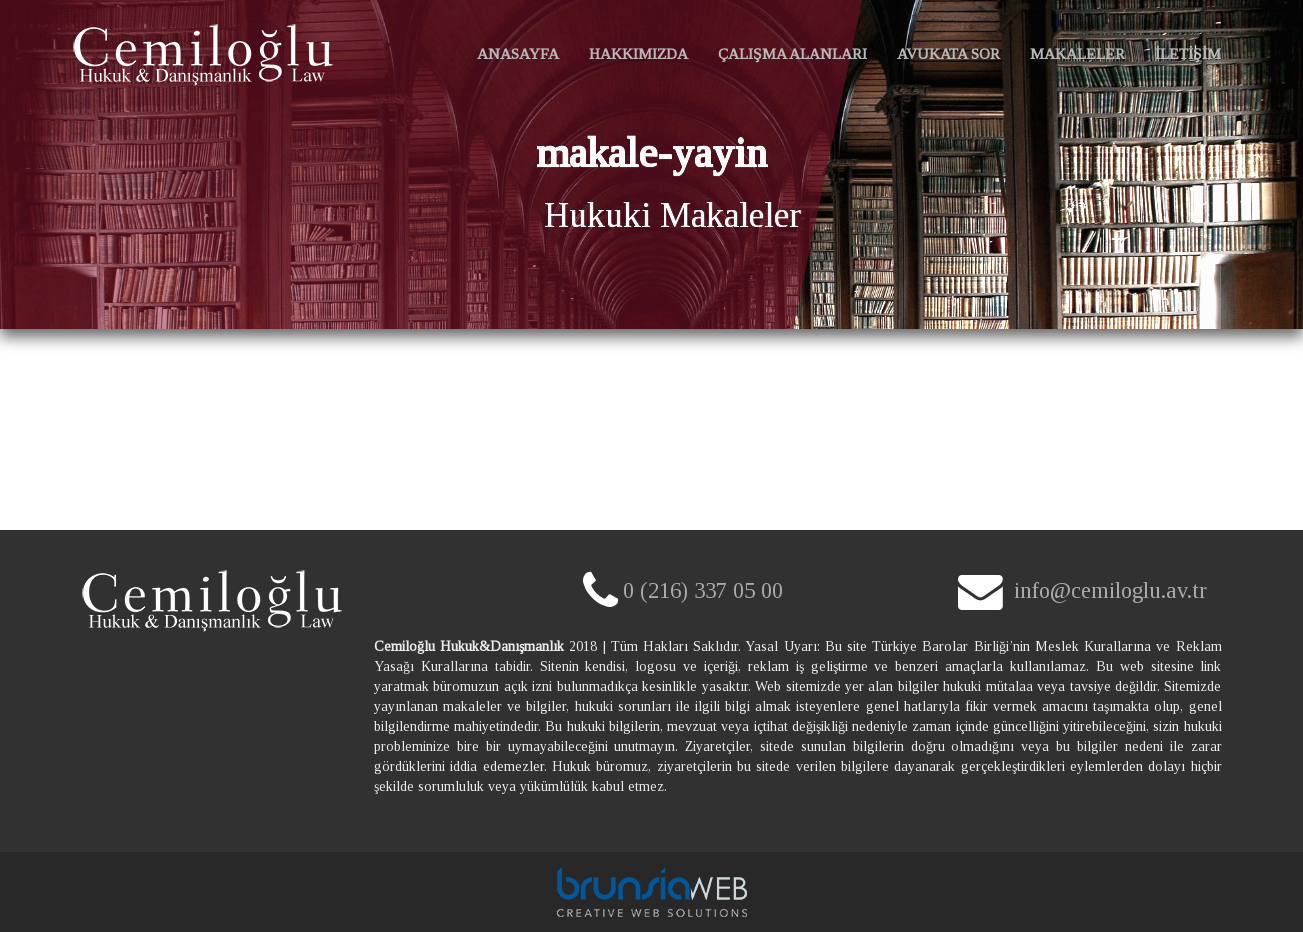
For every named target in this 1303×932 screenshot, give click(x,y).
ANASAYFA (521, 62)
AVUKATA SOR (948, 53)
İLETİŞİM (1188, 53)
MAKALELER (1077, 53)
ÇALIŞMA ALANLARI (792, 53)
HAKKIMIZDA (638, 53)
